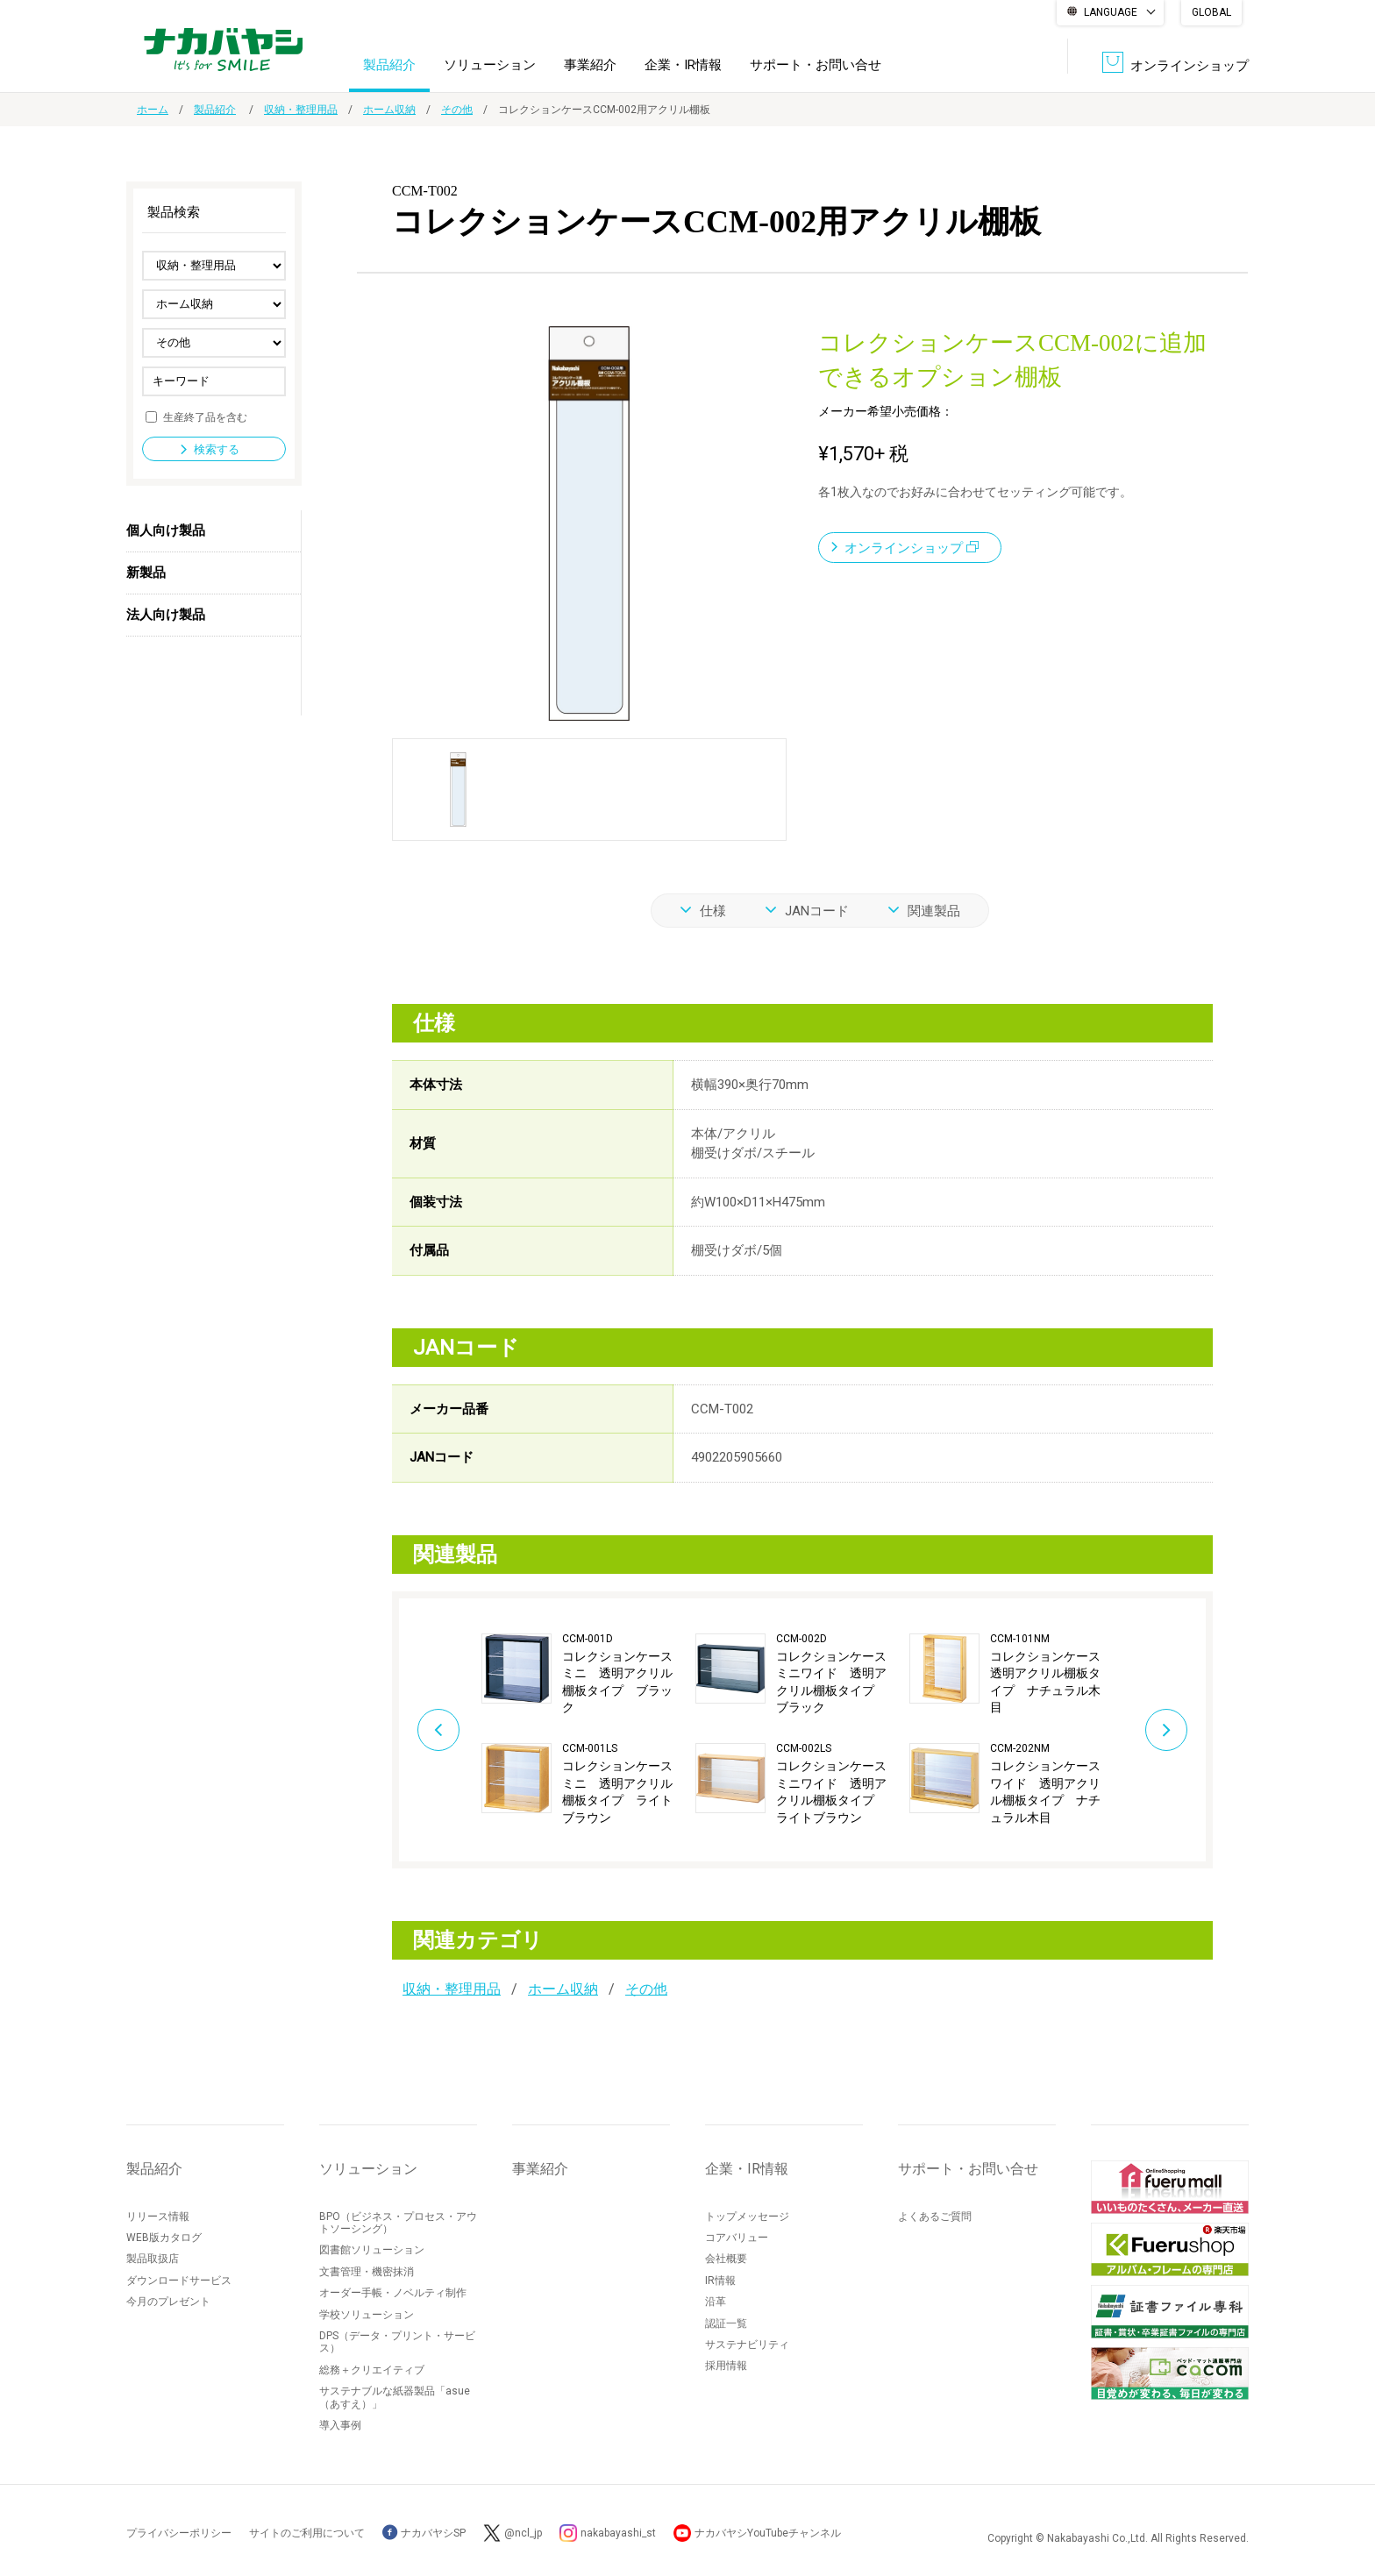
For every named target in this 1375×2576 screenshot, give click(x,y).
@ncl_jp (523, 2533)
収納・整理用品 (301, 109)
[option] (588, 1730)
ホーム (152, 109)
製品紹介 (389, 65)
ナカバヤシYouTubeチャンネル (768, 2533)
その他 (457, 109)
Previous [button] (438, 1730)
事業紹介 (590, 65)
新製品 (146, 573)
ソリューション (490, 65)
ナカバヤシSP (424, 2533)
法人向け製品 (165, 615)
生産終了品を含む (205, 416)
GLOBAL (1211, 12)
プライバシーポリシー (179, 2533)
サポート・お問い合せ (815, 65)
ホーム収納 (389, 109)
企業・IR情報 (683, 65)
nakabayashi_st (618, 2533)
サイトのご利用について (307, 2533)
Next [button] (1166, 1730)
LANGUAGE (1110, 12)
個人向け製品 (165, 530)
